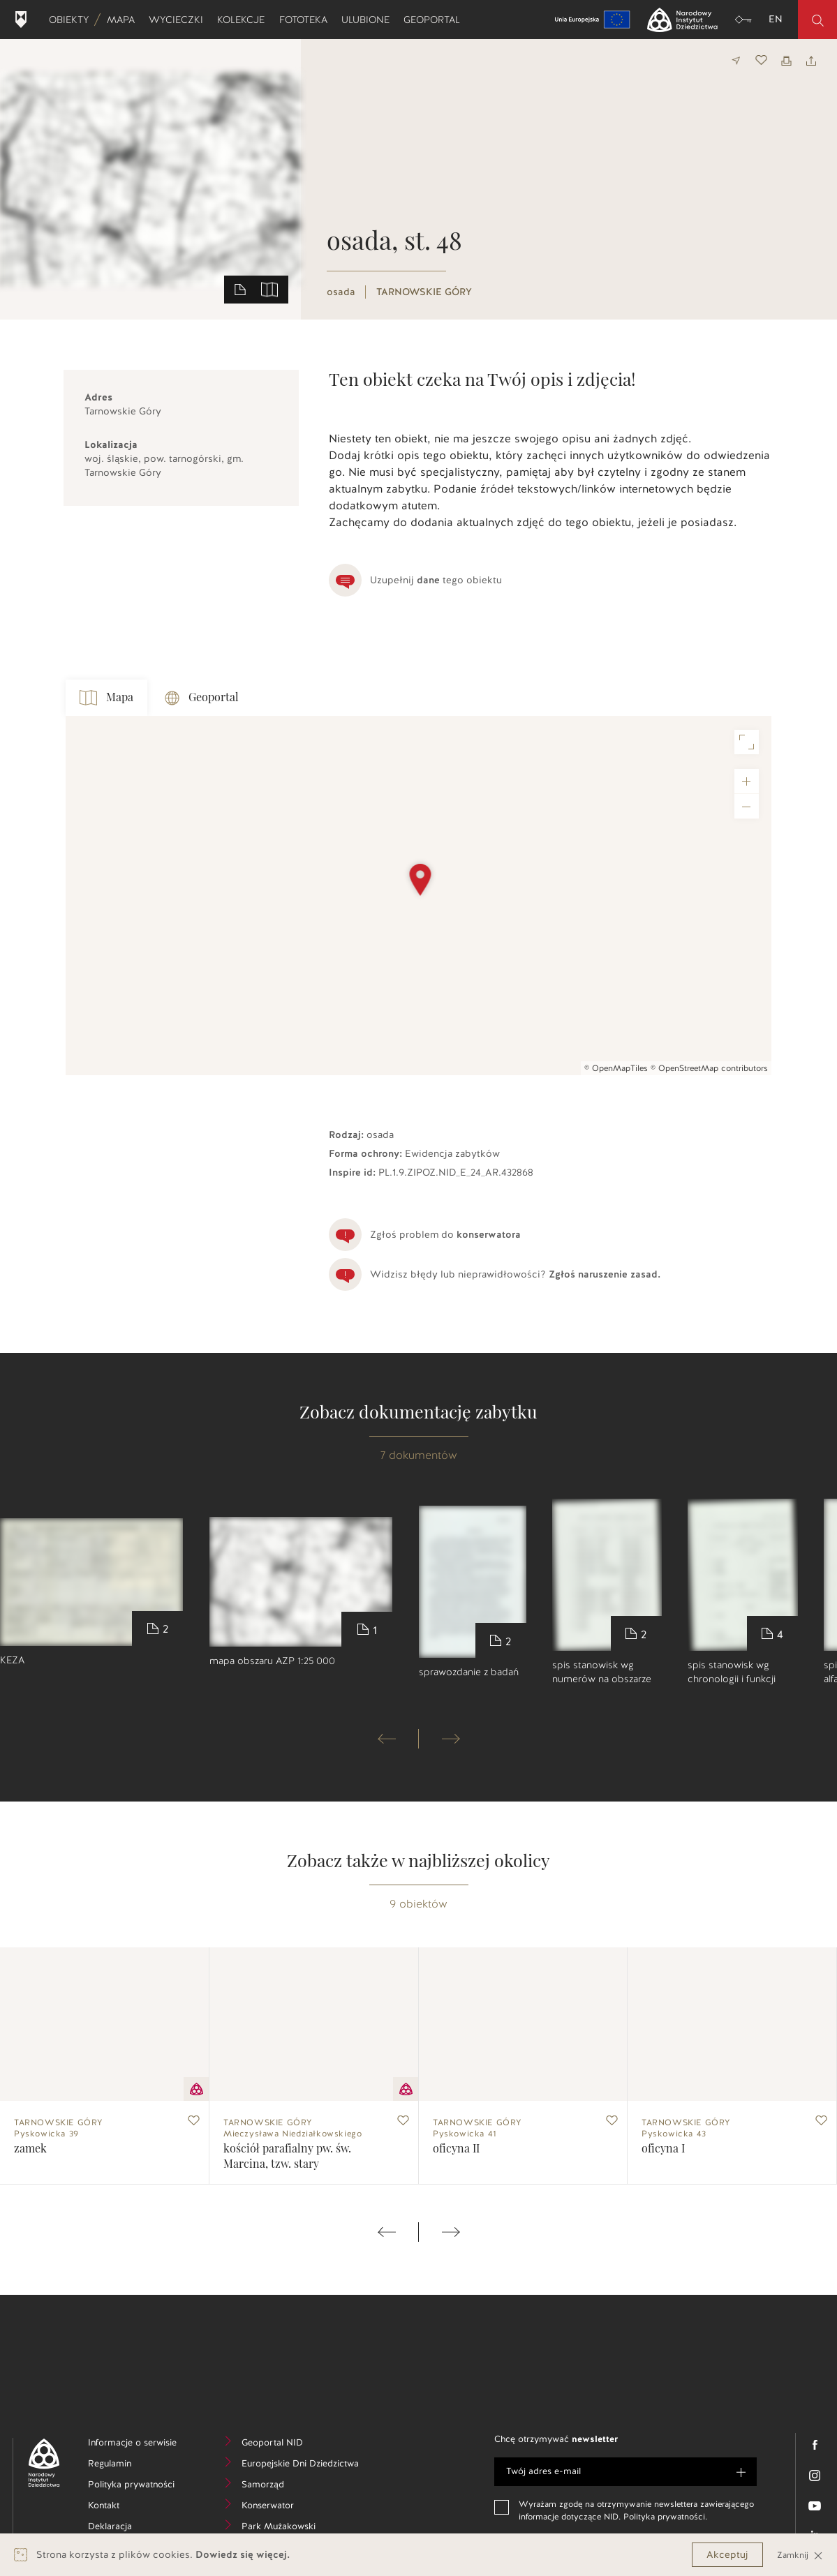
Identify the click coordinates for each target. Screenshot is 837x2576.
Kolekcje (244, 20)
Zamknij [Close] (800, 2554)
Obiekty (72, 20)
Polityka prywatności (141, 2486)
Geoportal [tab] (202, 698)
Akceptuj (727, 2554)
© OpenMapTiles (616, 1068)
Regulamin (131, 2465)
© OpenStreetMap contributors (709, 1068)
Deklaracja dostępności (138, 2534)
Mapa (124, 20)
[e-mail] (625, 2471)
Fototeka (306, 20)
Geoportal (435, 20)
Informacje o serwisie (141, 2444)
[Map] (419, 895)
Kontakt (124, 2507)
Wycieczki (179, 20)
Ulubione (369, 20)
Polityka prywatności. (665, 2516)
